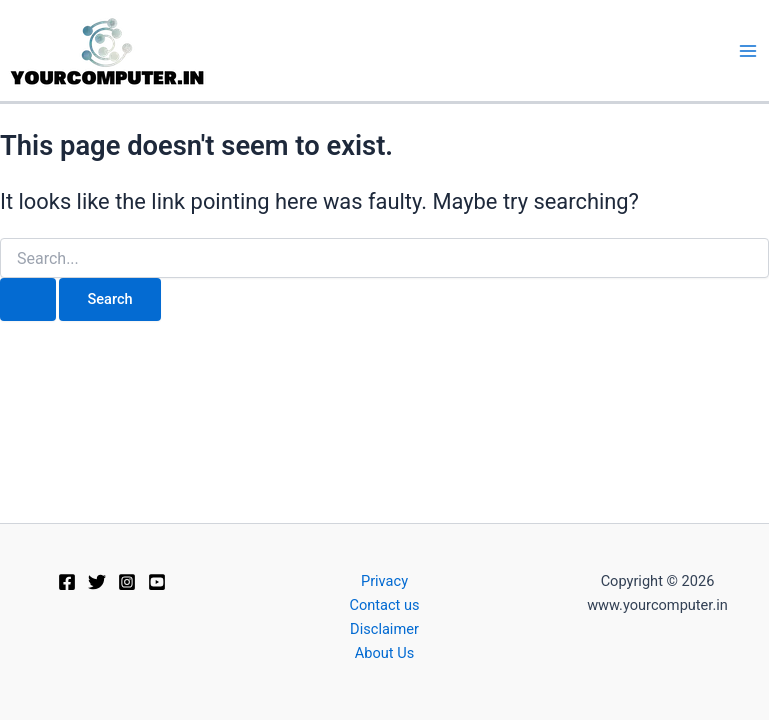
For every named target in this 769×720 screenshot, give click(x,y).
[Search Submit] (28, 299)
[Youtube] (157, 582)
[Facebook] (67, 582)
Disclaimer (384, 629)
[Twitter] (97, 582)
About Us (384, 653)
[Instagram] (127, 582)
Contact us (384, 605)
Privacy (384, 581)
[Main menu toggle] (748, 51)
